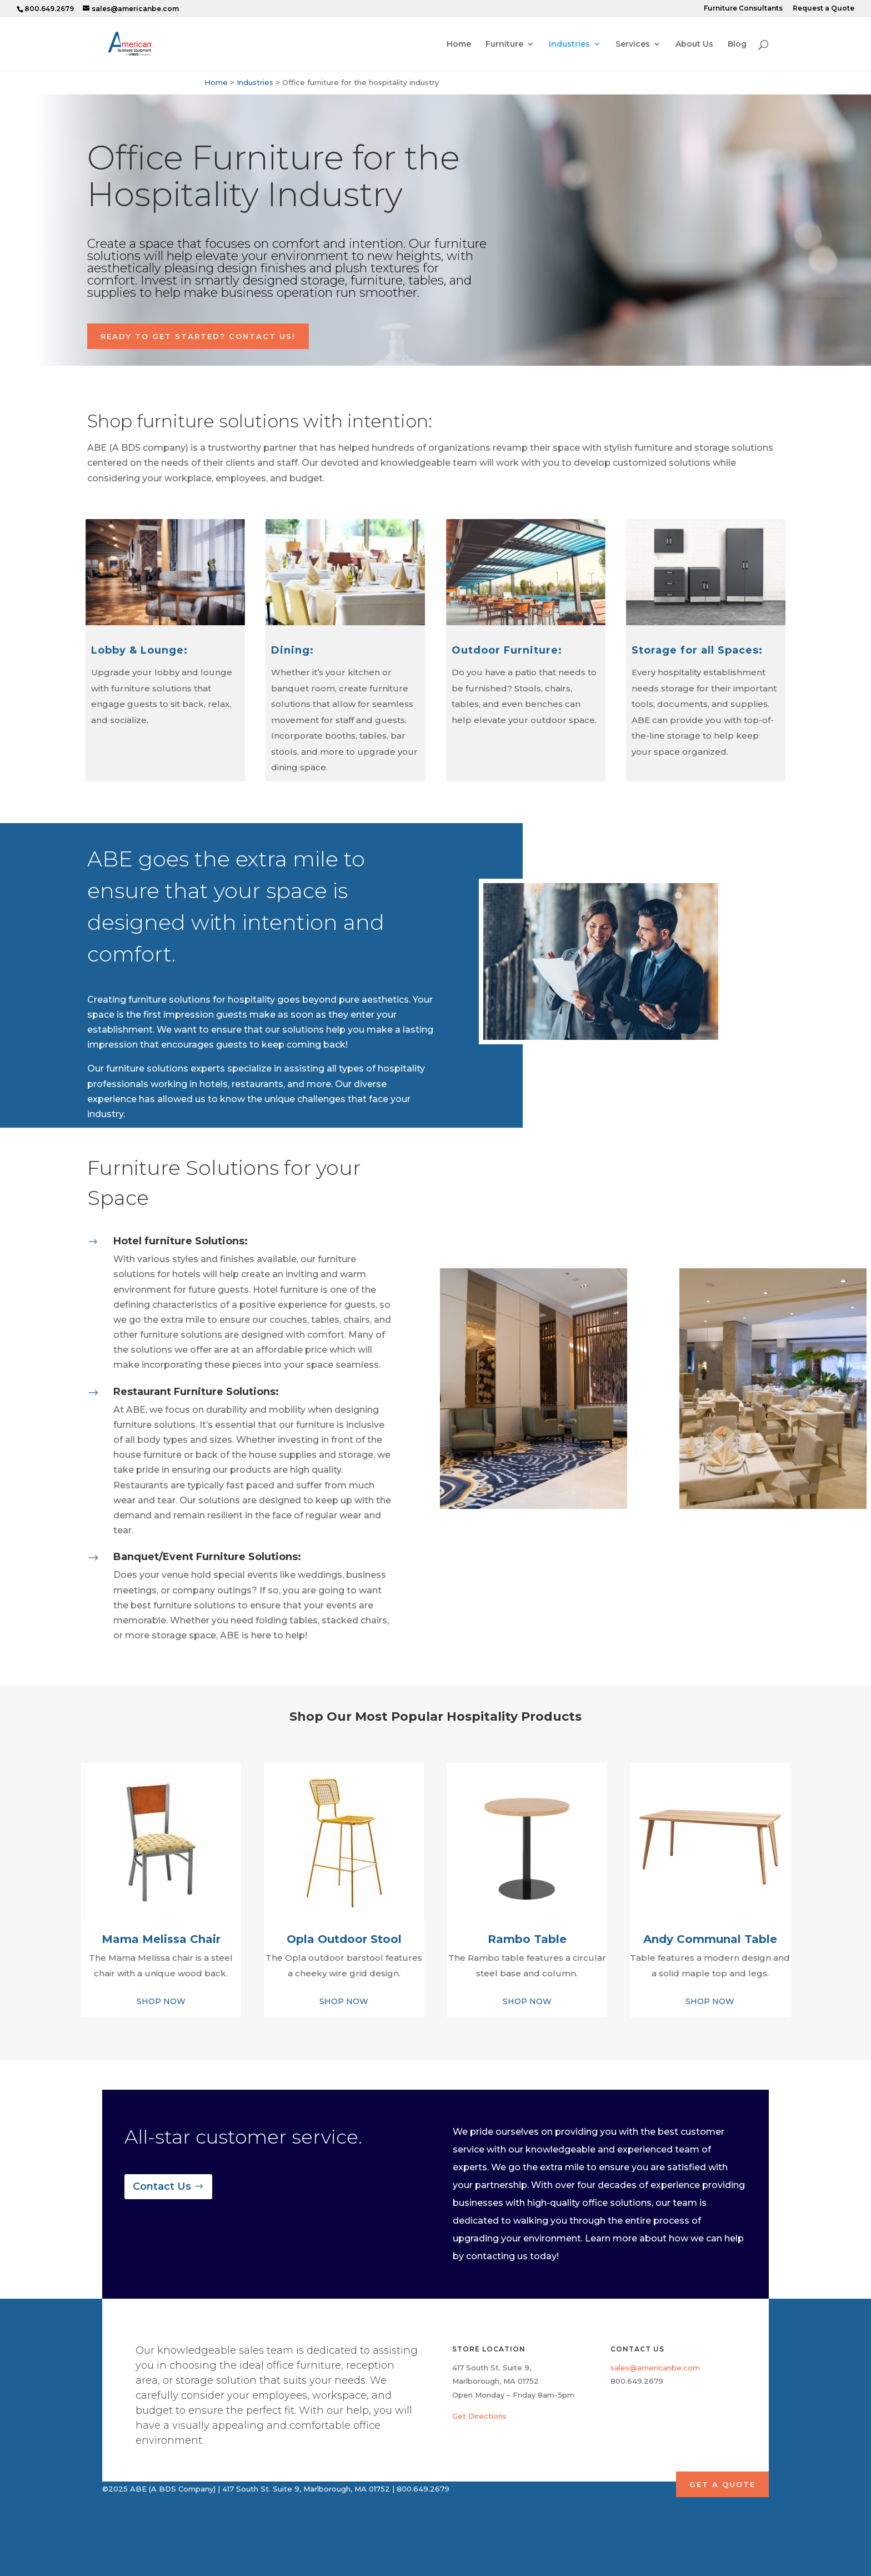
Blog (737, 44)
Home (459, 44)
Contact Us (162, 2186)
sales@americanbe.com (655, 2367)
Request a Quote (823, 8)
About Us (694, 44)
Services (632, 44)
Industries (569, 44)
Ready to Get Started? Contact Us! (198, 336)
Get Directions (479, 2415)
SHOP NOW (161, 2001)
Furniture (504, 44)
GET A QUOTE (722, 2484)
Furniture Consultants (743, 8)
